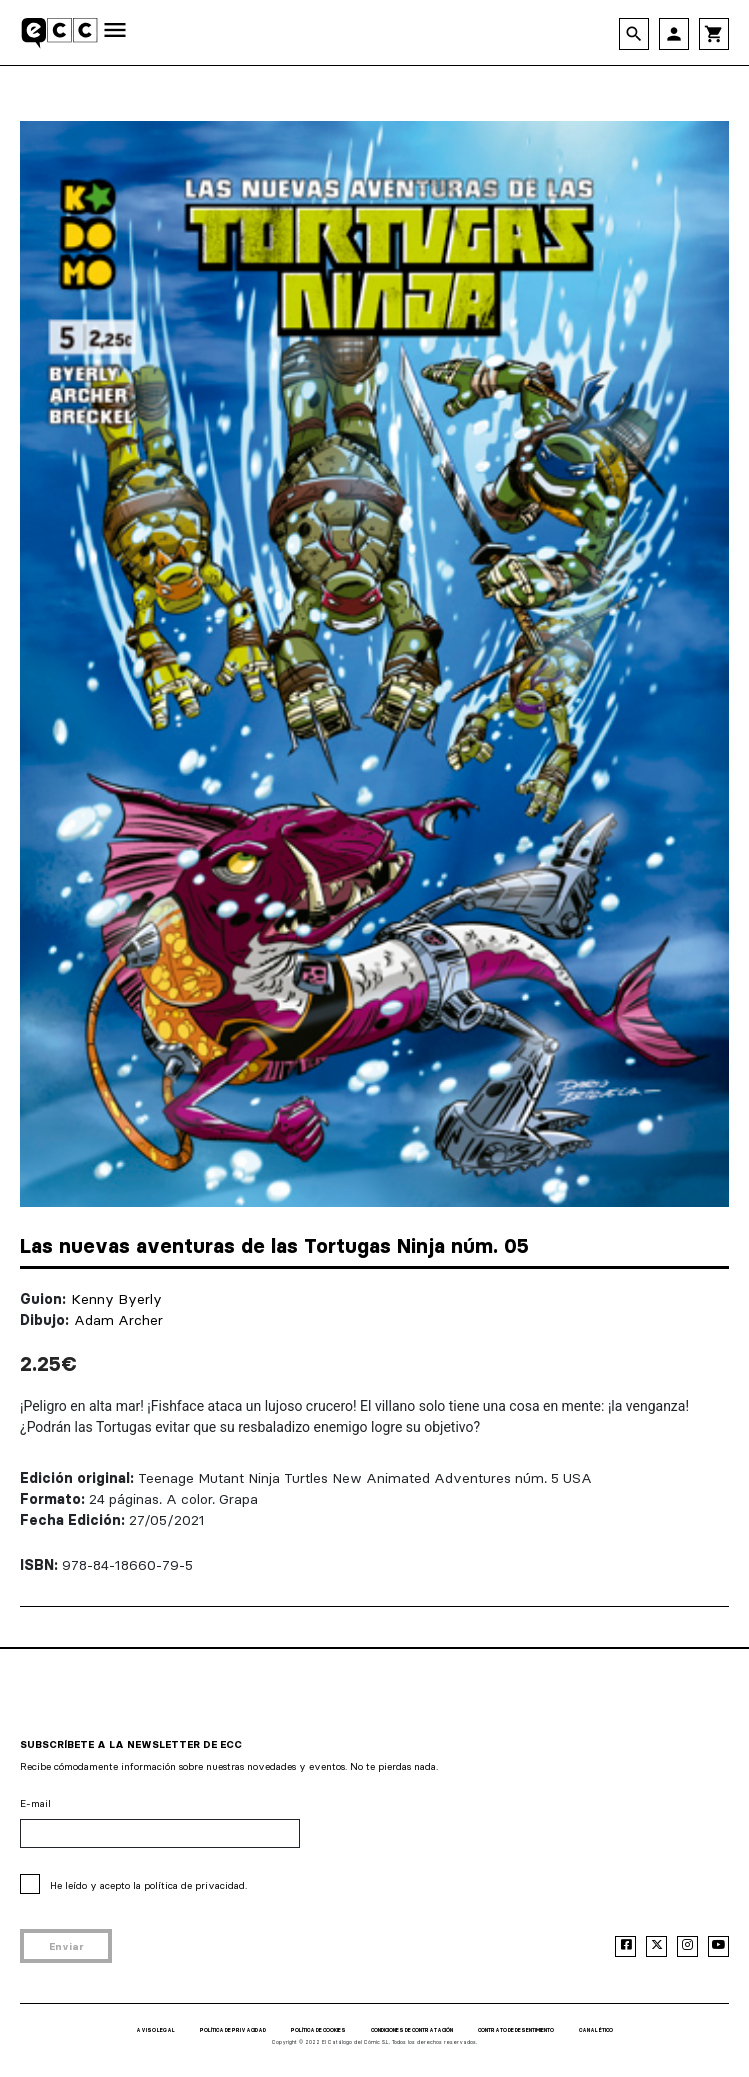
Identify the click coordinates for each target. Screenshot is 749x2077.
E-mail (35, 1803)
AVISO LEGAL (155, 2030)
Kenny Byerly (116, 1299)
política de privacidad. (195, 1885)
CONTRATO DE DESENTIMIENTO (516, 2030)
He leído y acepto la (148, 1885)
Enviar (66, 1946)
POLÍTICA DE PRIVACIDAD (233, 2030)
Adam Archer (118, 1320)
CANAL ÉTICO (596, 2030)
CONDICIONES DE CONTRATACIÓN (412, 2030)
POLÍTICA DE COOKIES (318, 2030)
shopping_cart (714, 34)
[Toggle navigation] (115, 31)
